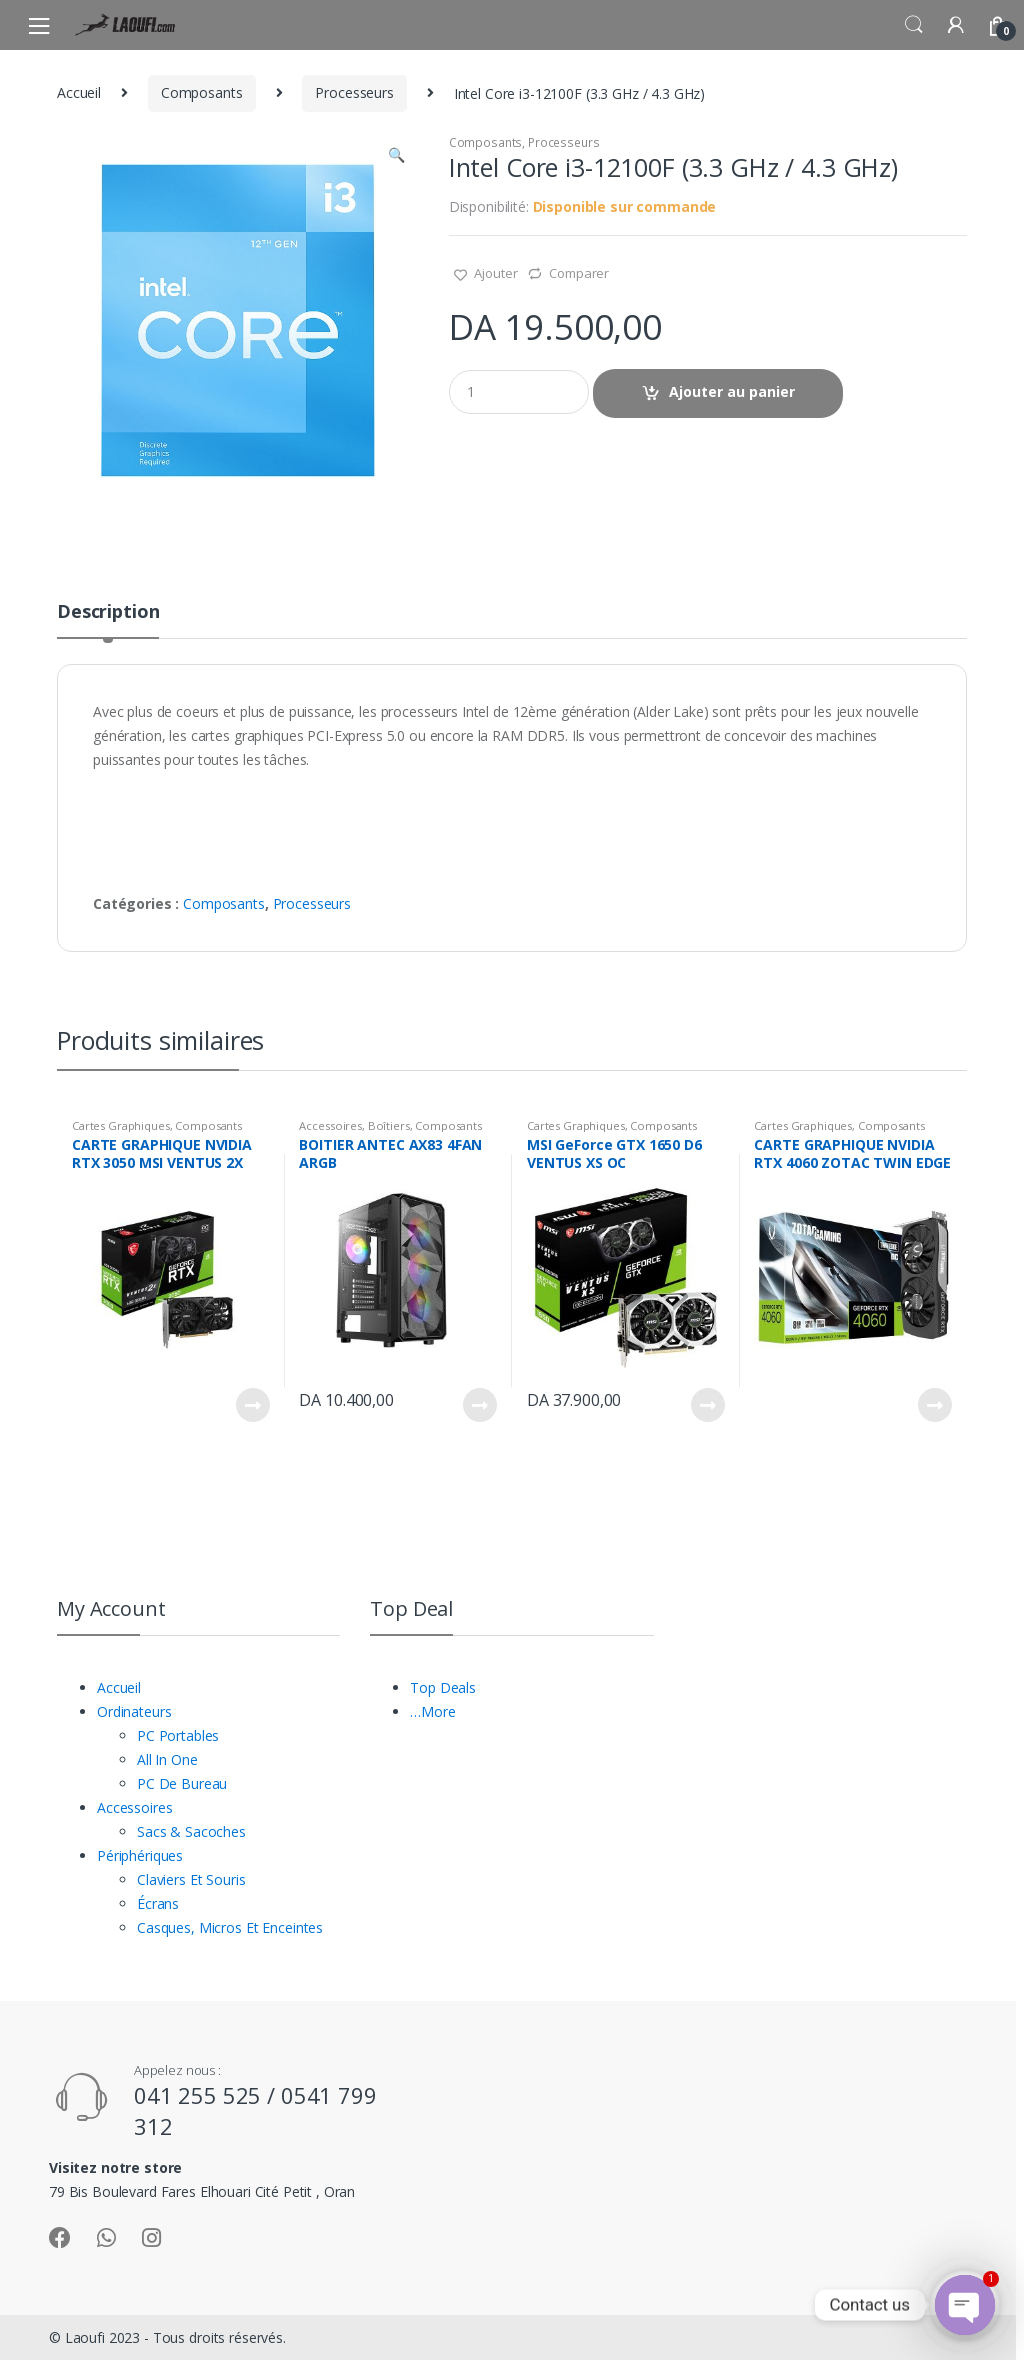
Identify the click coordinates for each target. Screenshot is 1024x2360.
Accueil (79, 92)
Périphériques (140, 1855)
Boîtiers (389, 1125)
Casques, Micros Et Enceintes (230, 1927)
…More (432, 1711)
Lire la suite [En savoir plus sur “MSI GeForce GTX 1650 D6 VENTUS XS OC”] (707, 1405)
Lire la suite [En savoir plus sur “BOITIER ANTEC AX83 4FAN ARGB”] (479, 1405)
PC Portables (178, 1735)
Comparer (579, 273)
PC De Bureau (182, 1783)
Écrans (158, 1903)
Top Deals (443, 1687)
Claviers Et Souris (191, 1879)
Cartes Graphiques (121, 1125)
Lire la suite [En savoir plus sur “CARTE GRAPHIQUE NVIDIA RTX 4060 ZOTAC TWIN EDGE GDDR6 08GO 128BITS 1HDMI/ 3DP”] (934, 1405)
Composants (202, 92)
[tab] (108, 620)
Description (108, 612)
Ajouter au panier (732, 391)
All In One (167, 1759)
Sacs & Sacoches (191, 1831)
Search (914, 25)
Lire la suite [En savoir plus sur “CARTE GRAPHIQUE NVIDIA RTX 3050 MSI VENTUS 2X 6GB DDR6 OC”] (252, 1405)
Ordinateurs (134, 1711)
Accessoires (330, 1125)
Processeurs (354, 92)
